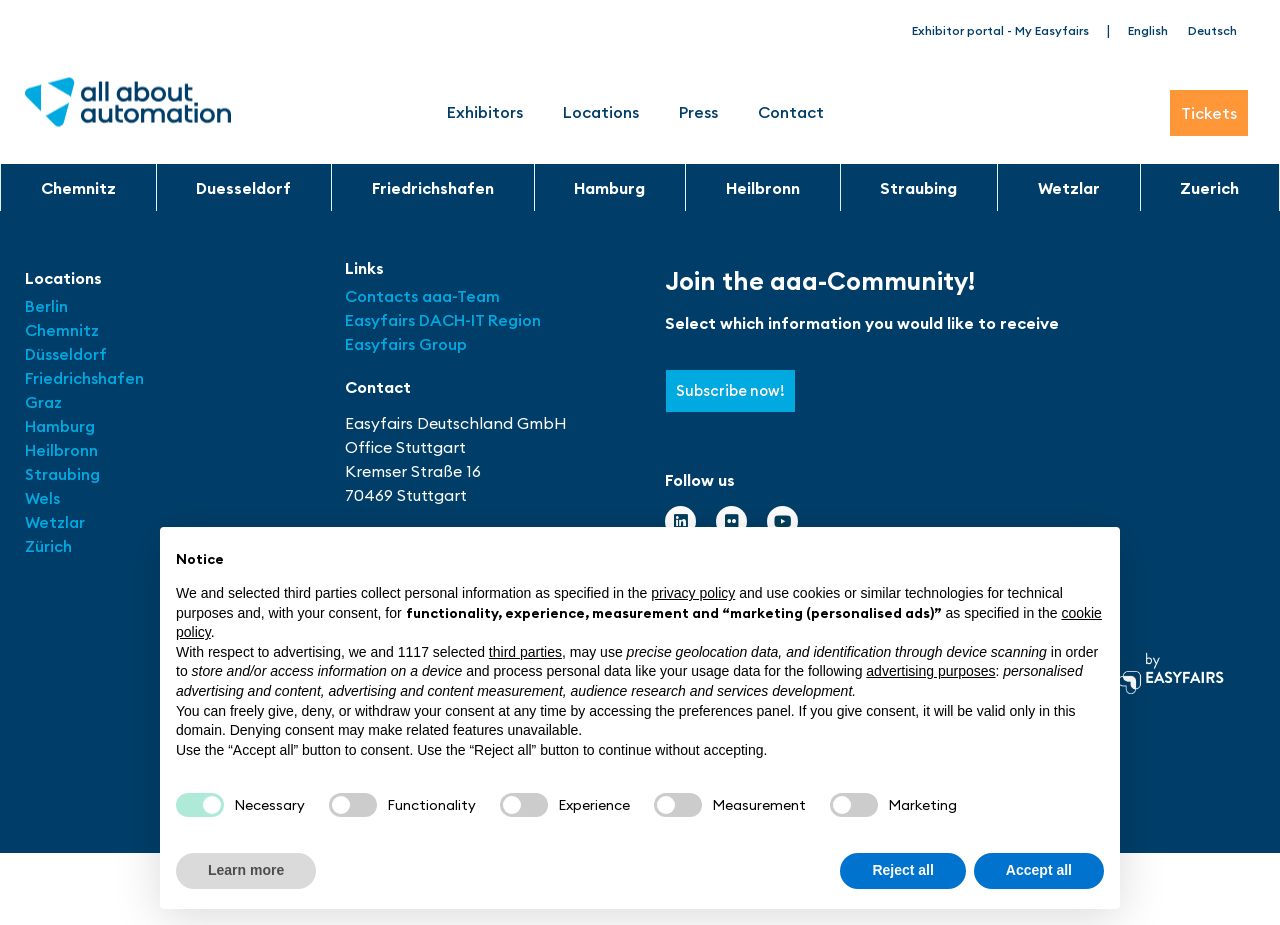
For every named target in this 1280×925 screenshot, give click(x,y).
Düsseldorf (68, 354)
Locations (601, 112)
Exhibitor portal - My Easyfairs (1000, 30)
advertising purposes (930, 671)
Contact (791, 112)
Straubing (918, 188)
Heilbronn (763, 188)
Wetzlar (1069, 188)
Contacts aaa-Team (422, 296)
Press (698, 112)
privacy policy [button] (693, 593)
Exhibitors (485, 112)
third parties (525, 652)
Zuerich (1209, 188)
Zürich (48, 546)
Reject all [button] (902, 870)
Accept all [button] (1039, 870)
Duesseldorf (243, 188)
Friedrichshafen (433, 188)
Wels (42, 498)
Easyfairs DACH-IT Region (443, 320)
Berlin (46, 306)
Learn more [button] (246, 870)
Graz (43, 402)
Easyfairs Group (406, 344)
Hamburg (609, 188)
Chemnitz (78, 188)
